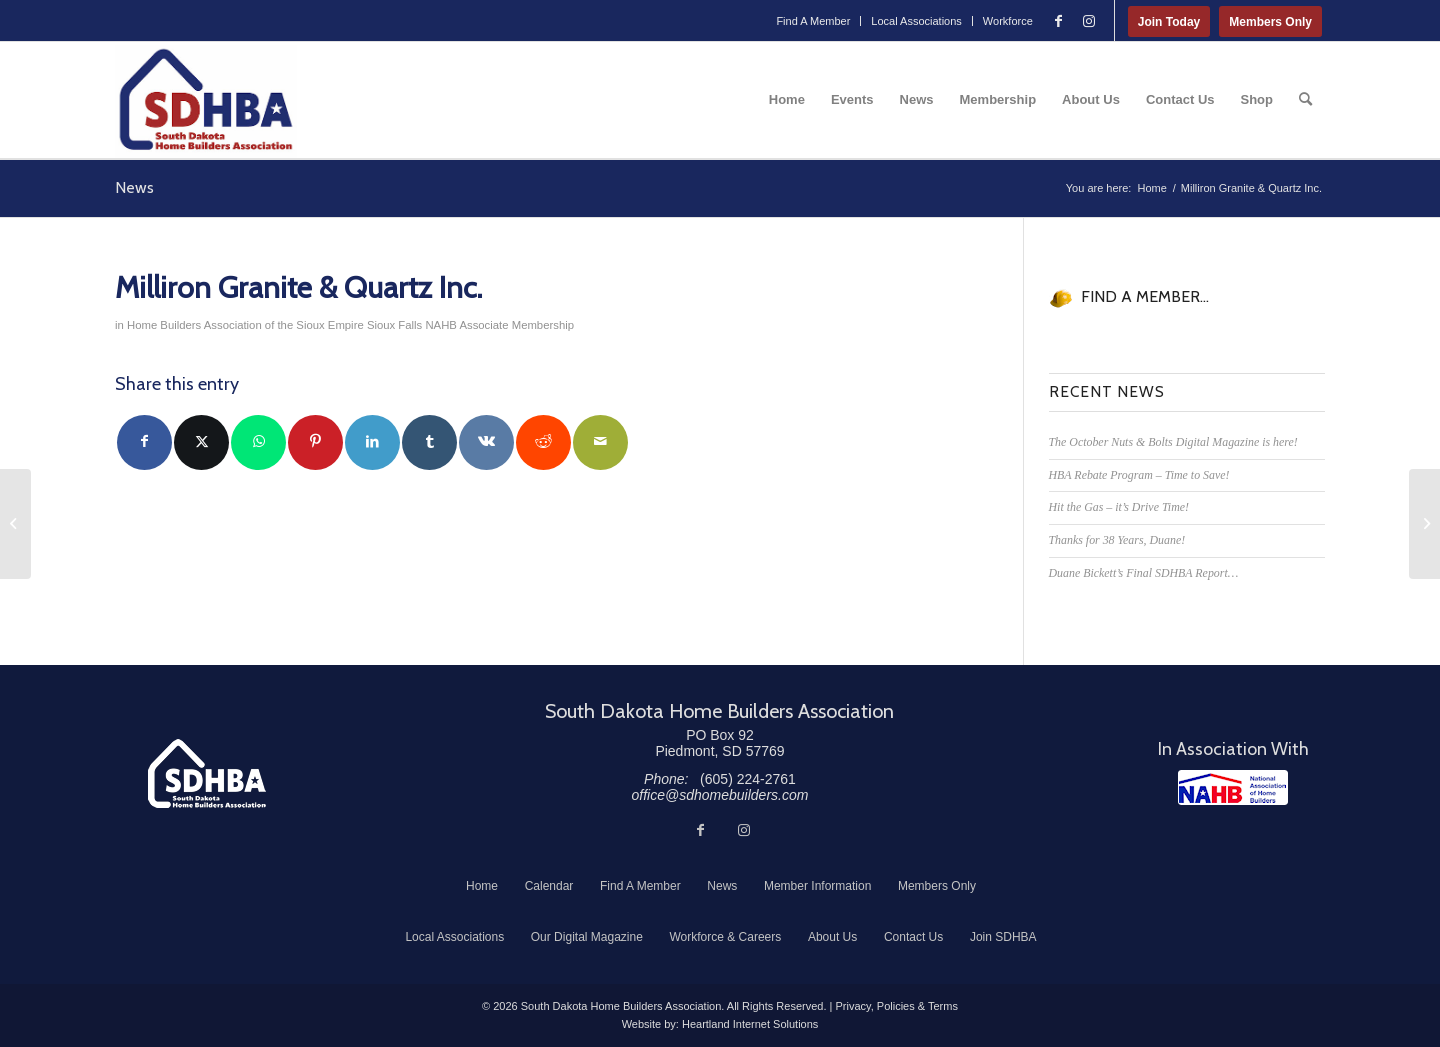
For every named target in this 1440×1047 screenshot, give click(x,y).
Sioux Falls (394, 325)
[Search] (1305, 100)
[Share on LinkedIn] (372, 442)
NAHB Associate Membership (499, 325)
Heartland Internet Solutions (750, 1024)
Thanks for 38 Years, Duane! (1117, 540)
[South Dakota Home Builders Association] (206, 100)
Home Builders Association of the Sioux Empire (245, 325)
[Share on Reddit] (543, 442)
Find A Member (813, 21)
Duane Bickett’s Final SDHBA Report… (1144, 573)
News (134, 187)
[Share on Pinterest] (315, 442)
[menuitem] (813, 21)
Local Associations (916, 21)
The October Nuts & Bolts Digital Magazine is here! (1173, 442)
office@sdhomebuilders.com (720, 795)
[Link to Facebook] (1059, 21)
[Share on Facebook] (144, 442)
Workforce (1008, 21)
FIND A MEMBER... (1145, 296)
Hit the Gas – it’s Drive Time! (1119, 507)
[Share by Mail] (600, 442)
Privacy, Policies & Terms (896, 1006)
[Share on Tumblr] (429, 442)
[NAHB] (1233, 787)
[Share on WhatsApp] (258, 442)
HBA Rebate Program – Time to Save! (1139, 475)
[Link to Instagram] (1089, 21)
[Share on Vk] (486, 442)
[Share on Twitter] (201, 442)
